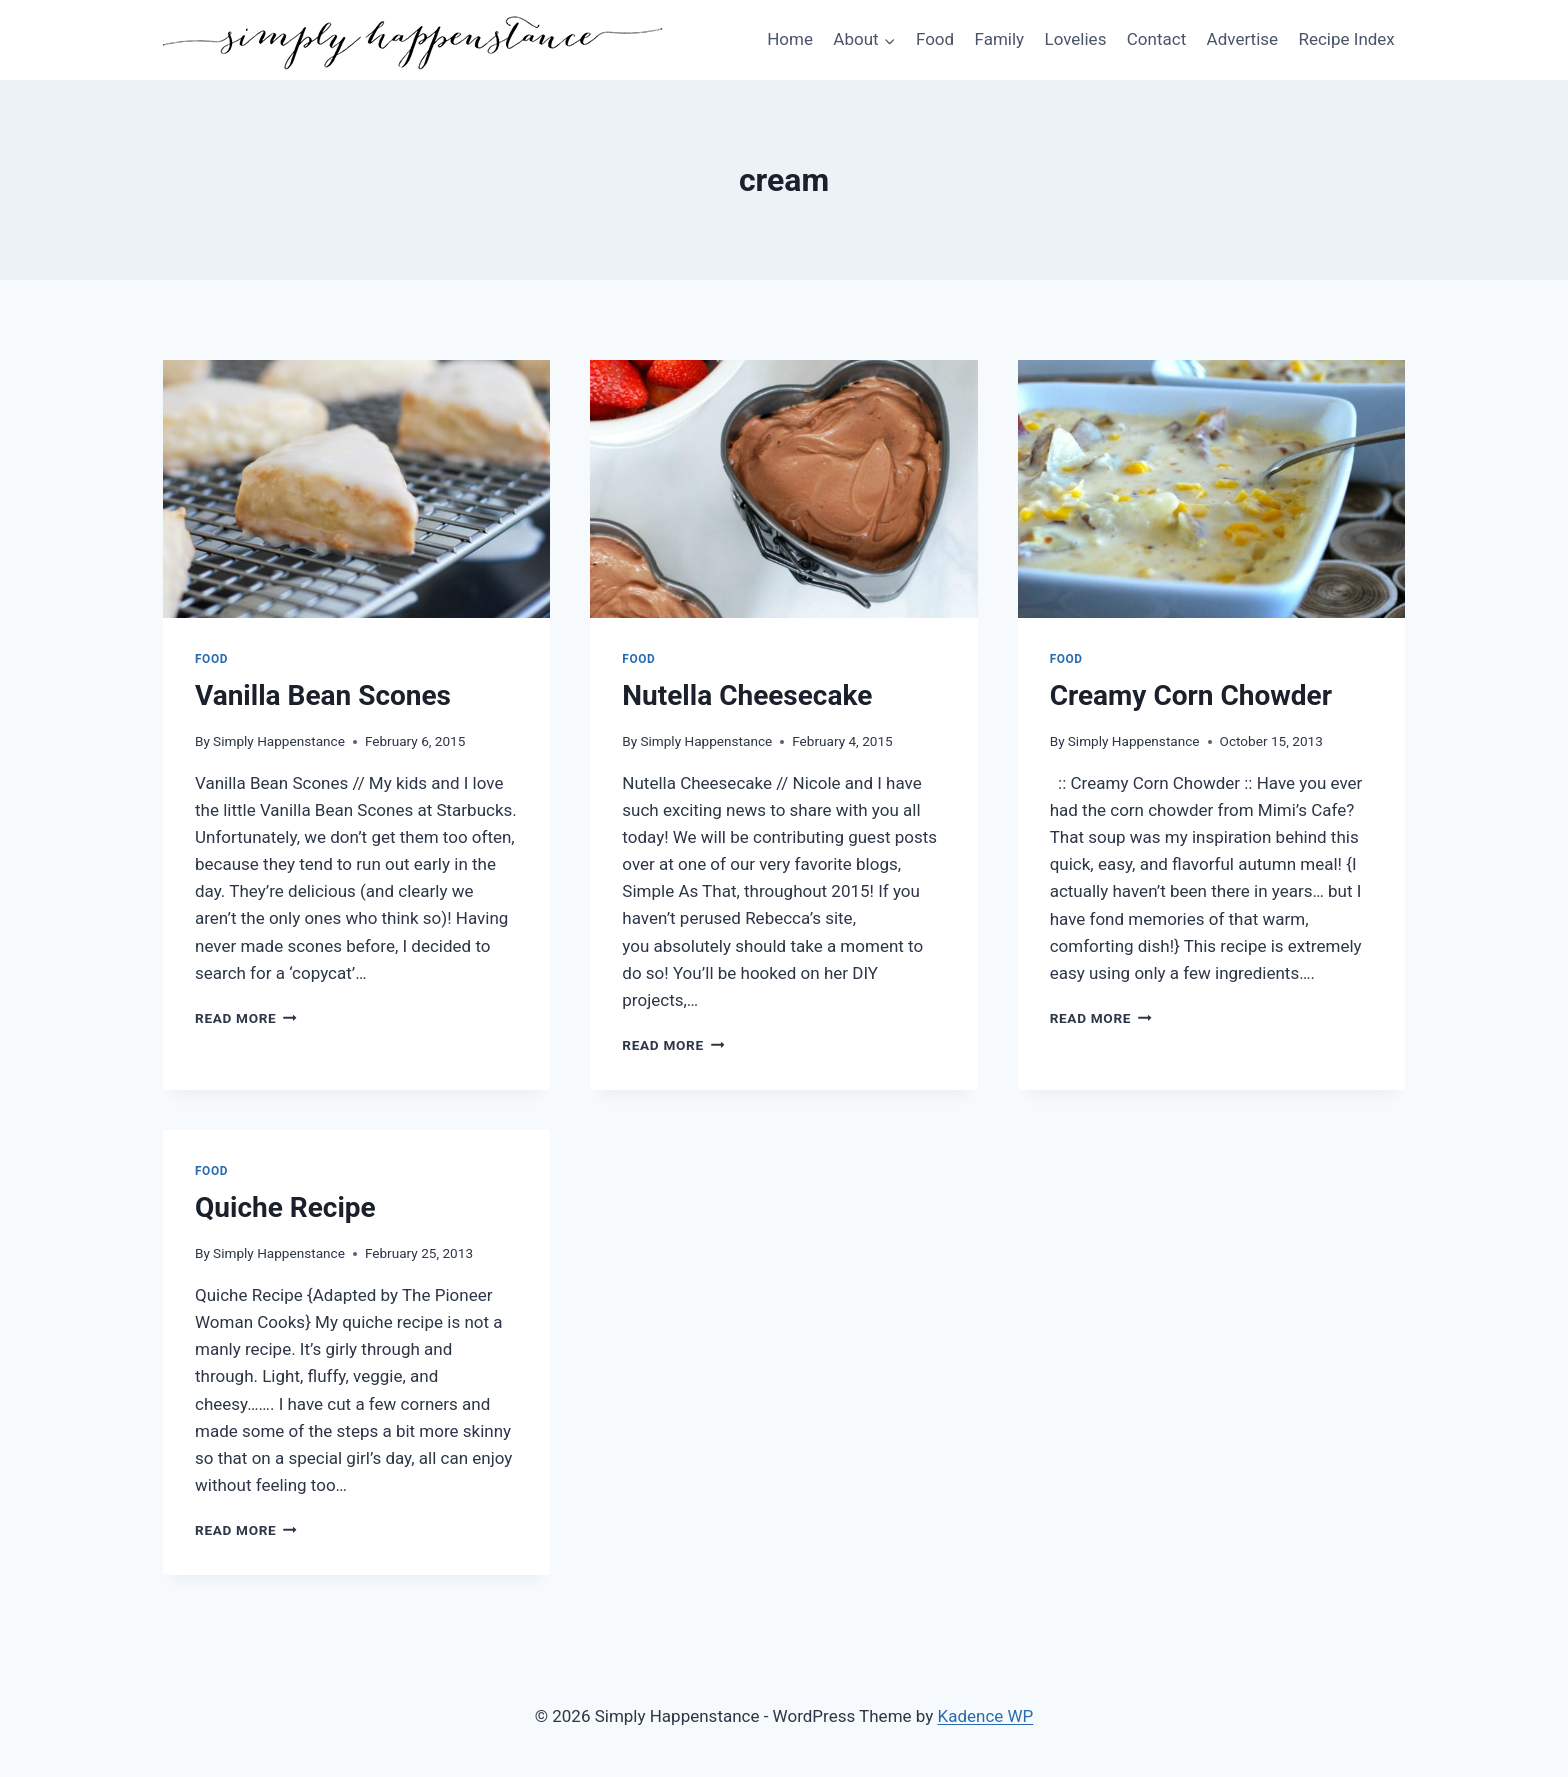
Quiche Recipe (285, 1207)
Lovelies (1075, 39)
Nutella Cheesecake (747, 695)
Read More (246, 1018)
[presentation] (356, 489)
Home (790, 39)
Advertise (1242, 39)
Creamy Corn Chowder (1191, 695)
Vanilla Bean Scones (323, 695)
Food (935, 39)
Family (1000, 39)
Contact (1156, 39)
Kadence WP (986, 1716)
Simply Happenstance (279, 741)
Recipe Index (1346, 39)
